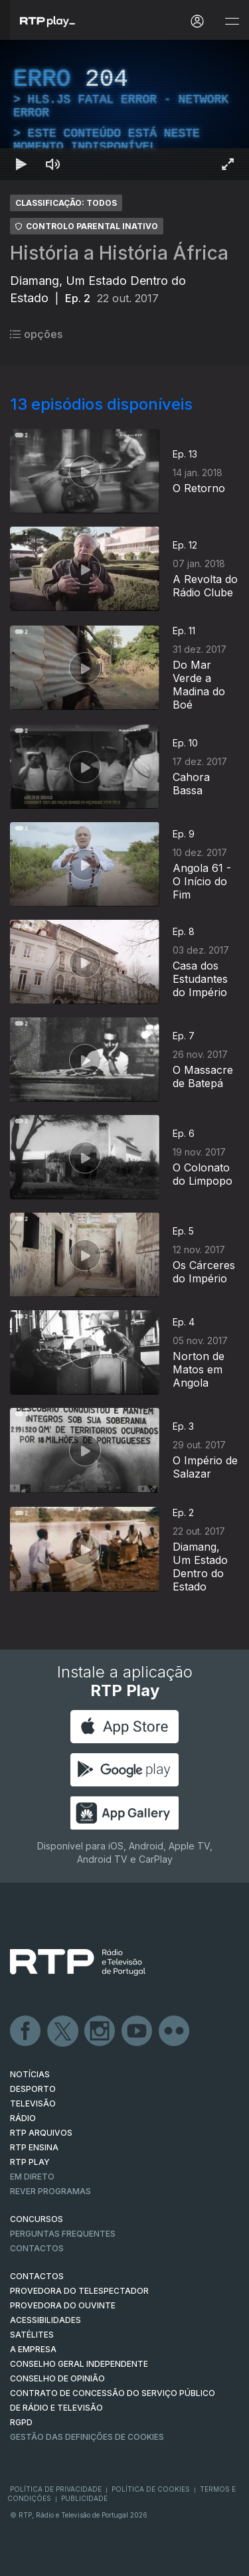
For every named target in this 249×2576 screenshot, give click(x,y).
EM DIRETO (32, 2177)
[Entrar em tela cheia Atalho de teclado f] (228, 164)
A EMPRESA (33, 2349)
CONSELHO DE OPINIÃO (57, 2378)
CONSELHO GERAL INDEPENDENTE (79, 2364)
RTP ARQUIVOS (41, 2133)
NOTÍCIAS (30, 2074)
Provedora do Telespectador (79, 2291)
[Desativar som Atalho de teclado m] (53, 164)
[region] (124, 110)
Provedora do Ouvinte (63, 2305)
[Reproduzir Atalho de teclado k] (21, 164)
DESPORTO (33, 2089)
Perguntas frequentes (63, 2234)
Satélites (32, 2335)
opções (36, 334)
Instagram (100, 2031)
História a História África (119, 253)
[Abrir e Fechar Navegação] (231, 21)
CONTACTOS (37, 2276)
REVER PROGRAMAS (50, 2191)
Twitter (63, 2031)
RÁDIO (23, 2118)
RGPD (21, 2422)
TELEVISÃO (33, 2103)
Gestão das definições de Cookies (87, 2437)
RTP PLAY (30, 2162)
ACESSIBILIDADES (45, 2320)
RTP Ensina (34, 2147)
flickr (175, 2031)
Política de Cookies (151, 2489)
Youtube (137, 2031)
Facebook (26, 2031)
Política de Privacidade (56, 2489)
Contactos (37, 2248)
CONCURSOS (36, 2219)
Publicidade (84, 2498)
